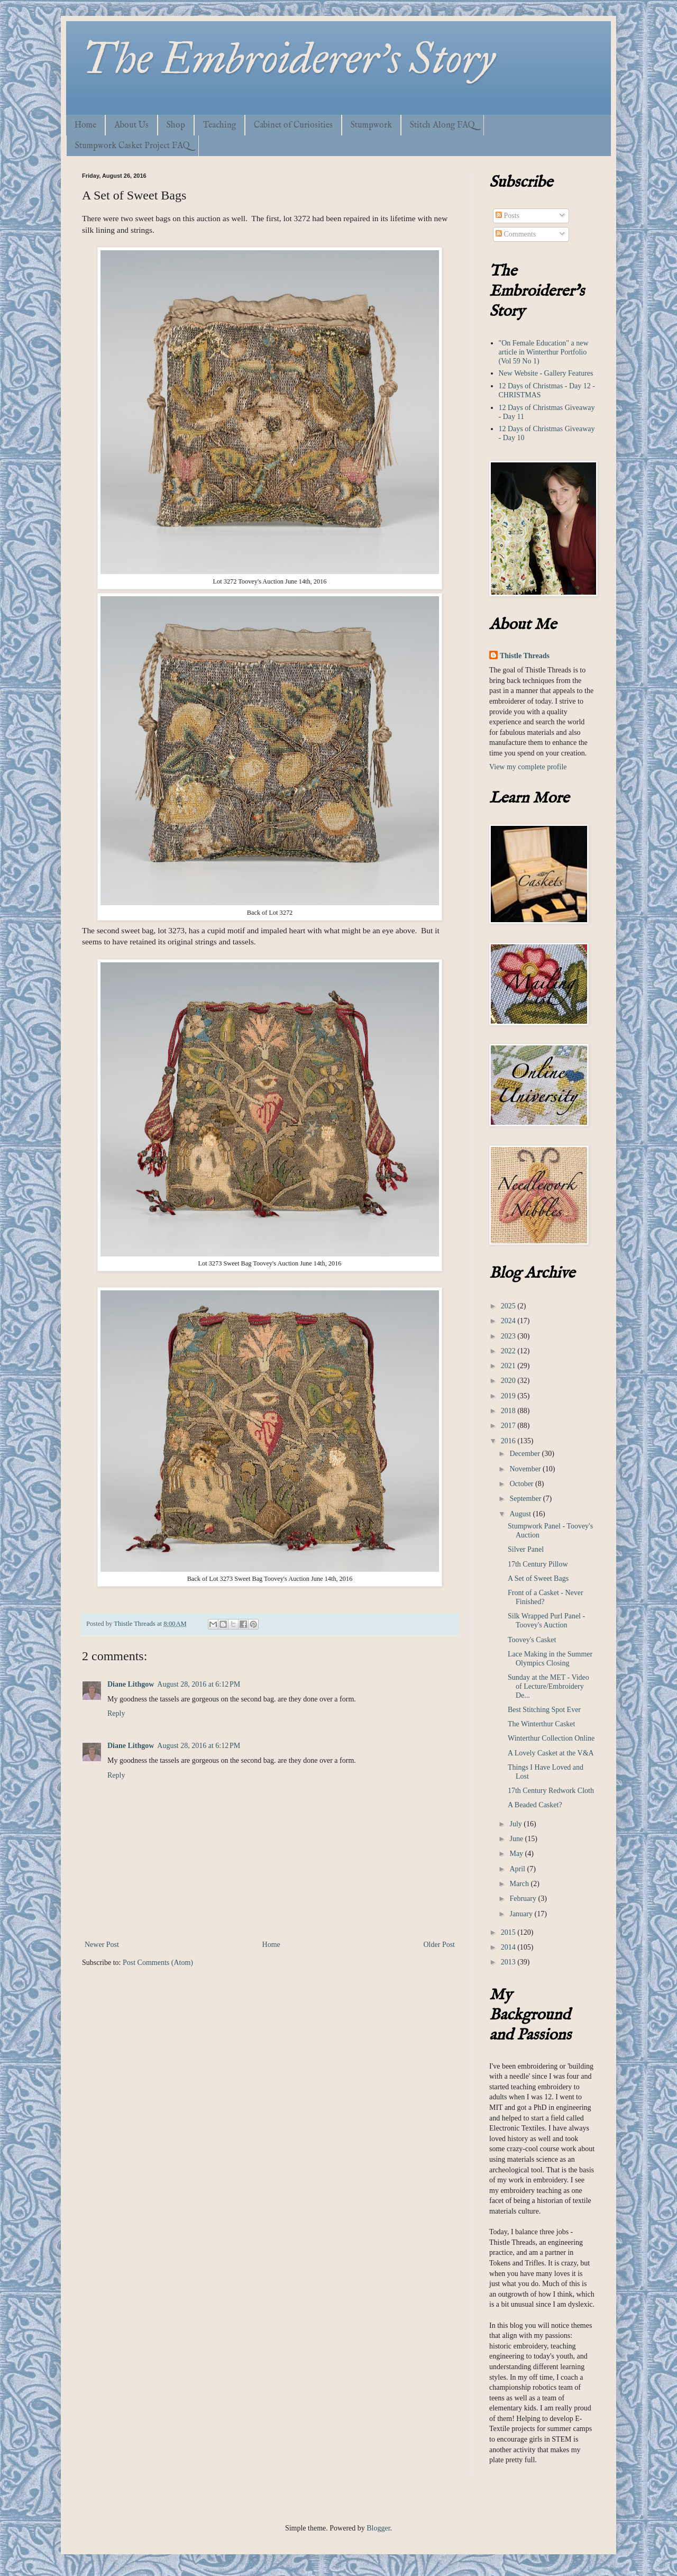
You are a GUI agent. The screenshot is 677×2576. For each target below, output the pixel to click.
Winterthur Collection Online (551, 1738)
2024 (509, 1321)
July (516, 1824)
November (526, 1469)
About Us (131, 125)
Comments (516, 234)
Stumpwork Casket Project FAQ (132, 146)
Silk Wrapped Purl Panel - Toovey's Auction (546, 1620)
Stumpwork (371, 125)
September (526, 1499)
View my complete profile (528, 767)
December (525, 1454)
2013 (509, 1962)
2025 (509, 1306)
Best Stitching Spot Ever (544, 1710)
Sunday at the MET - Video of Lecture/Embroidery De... (548, 1686)
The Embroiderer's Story (288, 59)
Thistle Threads (525, 656)
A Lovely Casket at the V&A (551, 1753)
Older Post (439, 1945)
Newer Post (102, 1945)
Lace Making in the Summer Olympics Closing (550, 1658)
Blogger (378, 2528)
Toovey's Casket (532, 1640)
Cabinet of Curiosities (293, 125)
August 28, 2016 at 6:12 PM (198, 1684)
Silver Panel (526, 1549)
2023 (509, 1336)
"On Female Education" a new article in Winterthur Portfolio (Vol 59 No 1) (544, 352)
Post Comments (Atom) (158, 1963)
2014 (509, 1947)
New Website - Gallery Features (546, 373)
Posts (507, 216)
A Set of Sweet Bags (538, 1578)
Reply (116, 1713)
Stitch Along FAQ (442, 125)
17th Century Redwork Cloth (551, 1791)
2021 (509, 1366)
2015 (509, 1932)
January (521, 1914)
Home (85, 125)
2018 (509, 1411)
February (523, 1899)
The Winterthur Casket (541, 1724)
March (519, 1884)
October (522, 1484)
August (521, 1514)
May (517, 1854)
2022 (509, 1351)
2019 (509, 1396)
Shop (176, 125)
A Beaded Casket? (535, 1805)
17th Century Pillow (538, 1564)
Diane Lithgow (130, 1684)
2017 (509, 1426)
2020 (509, 1381)
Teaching (219, 125)
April (518, 1869)
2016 (509, 1441)
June (517, 1839)
